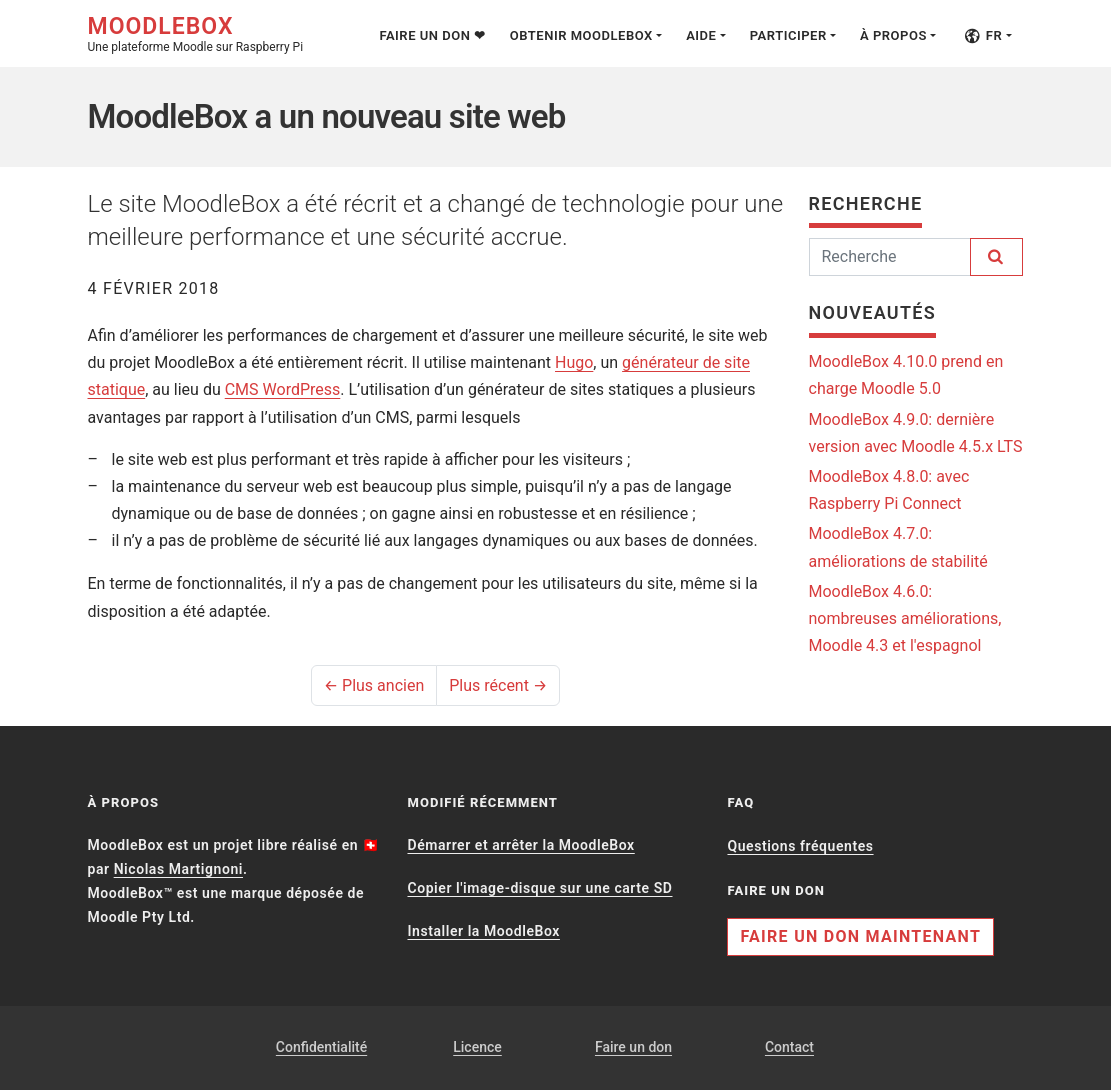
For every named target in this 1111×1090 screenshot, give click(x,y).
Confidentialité (321, 1047)
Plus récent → (498, 685)
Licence (477, 1047)
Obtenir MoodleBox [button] (581, 35)
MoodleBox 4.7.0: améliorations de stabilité (898, 547)
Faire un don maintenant (860, 936)
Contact (789, 1047)
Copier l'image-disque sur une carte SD (539, 888)
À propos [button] (893, 35)
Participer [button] (788, 35)
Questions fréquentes (800, 846)
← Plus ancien (374, 685)
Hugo (574, 362)
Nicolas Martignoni (178, 869)
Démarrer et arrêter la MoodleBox (520, 845)
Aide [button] (701, 35)
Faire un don (633, 1047)
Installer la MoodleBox (483, 931)
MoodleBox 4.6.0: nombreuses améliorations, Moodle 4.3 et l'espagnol (905, 618)
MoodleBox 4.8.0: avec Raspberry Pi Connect (889, 490)
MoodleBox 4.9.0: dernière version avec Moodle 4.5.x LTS (916, 433)
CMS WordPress (283, 389)
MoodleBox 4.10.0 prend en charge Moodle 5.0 (906, 375)
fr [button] (983, 35)
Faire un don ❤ (432, 35)
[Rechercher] (890, 257)
